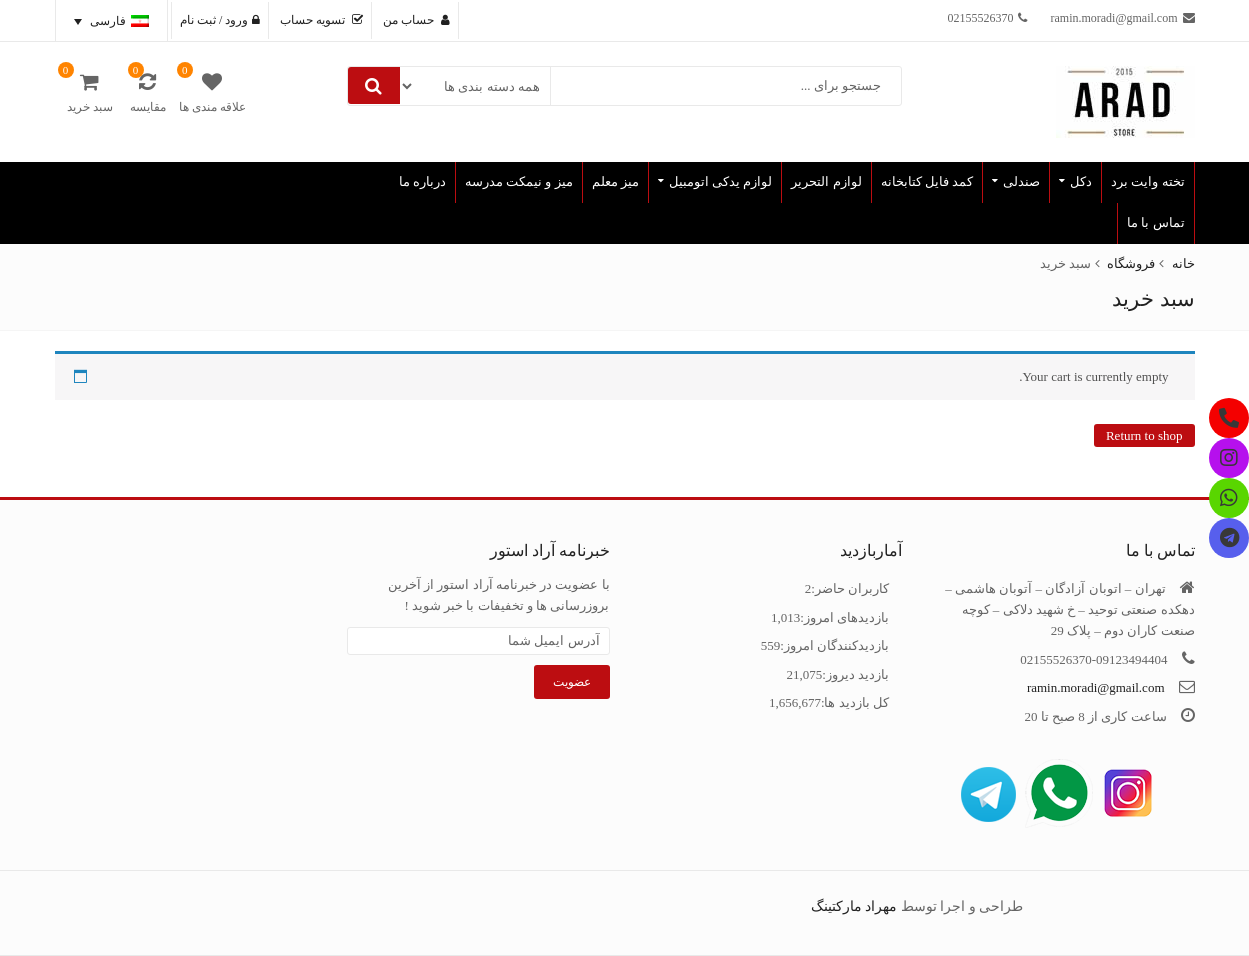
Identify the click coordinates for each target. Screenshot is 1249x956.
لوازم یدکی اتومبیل (721, 181)
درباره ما (422, 181)
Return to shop (1144, 435)
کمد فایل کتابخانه (927, 181)
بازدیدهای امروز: (844, 617)
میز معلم (615, 181)
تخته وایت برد (1148, 181)
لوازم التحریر (826, 181)
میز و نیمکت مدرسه (519, 181)
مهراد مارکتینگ (854, 906)
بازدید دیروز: (855, 674)
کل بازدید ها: (855, 702)
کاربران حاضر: (850, 588)
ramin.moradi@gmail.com (1096, 687)
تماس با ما (1156, 222)
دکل (1081, 181)
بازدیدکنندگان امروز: (834, 645)
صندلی (1021, 181)
